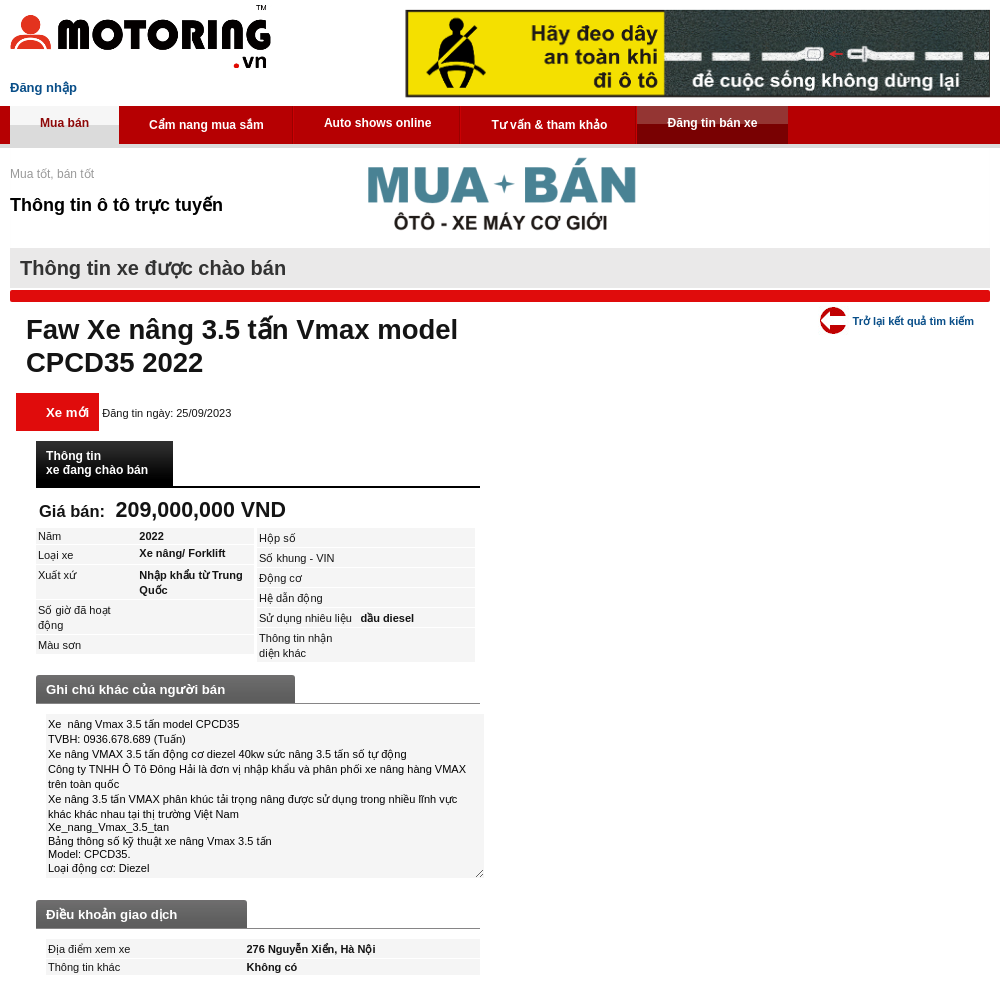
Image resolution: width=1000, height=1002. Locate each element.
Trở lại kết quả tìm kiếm (913, 321)
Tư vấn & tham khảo (549, 125)
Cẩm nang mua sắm (206, 125)
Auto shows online (378, 123)
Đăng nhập (43, 87)
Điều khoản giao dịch (111, 914)
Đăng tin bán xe (712, 123)
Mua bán (64, 123)
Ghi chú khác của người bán (135, 689)
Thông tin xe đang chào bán (97, 463)
